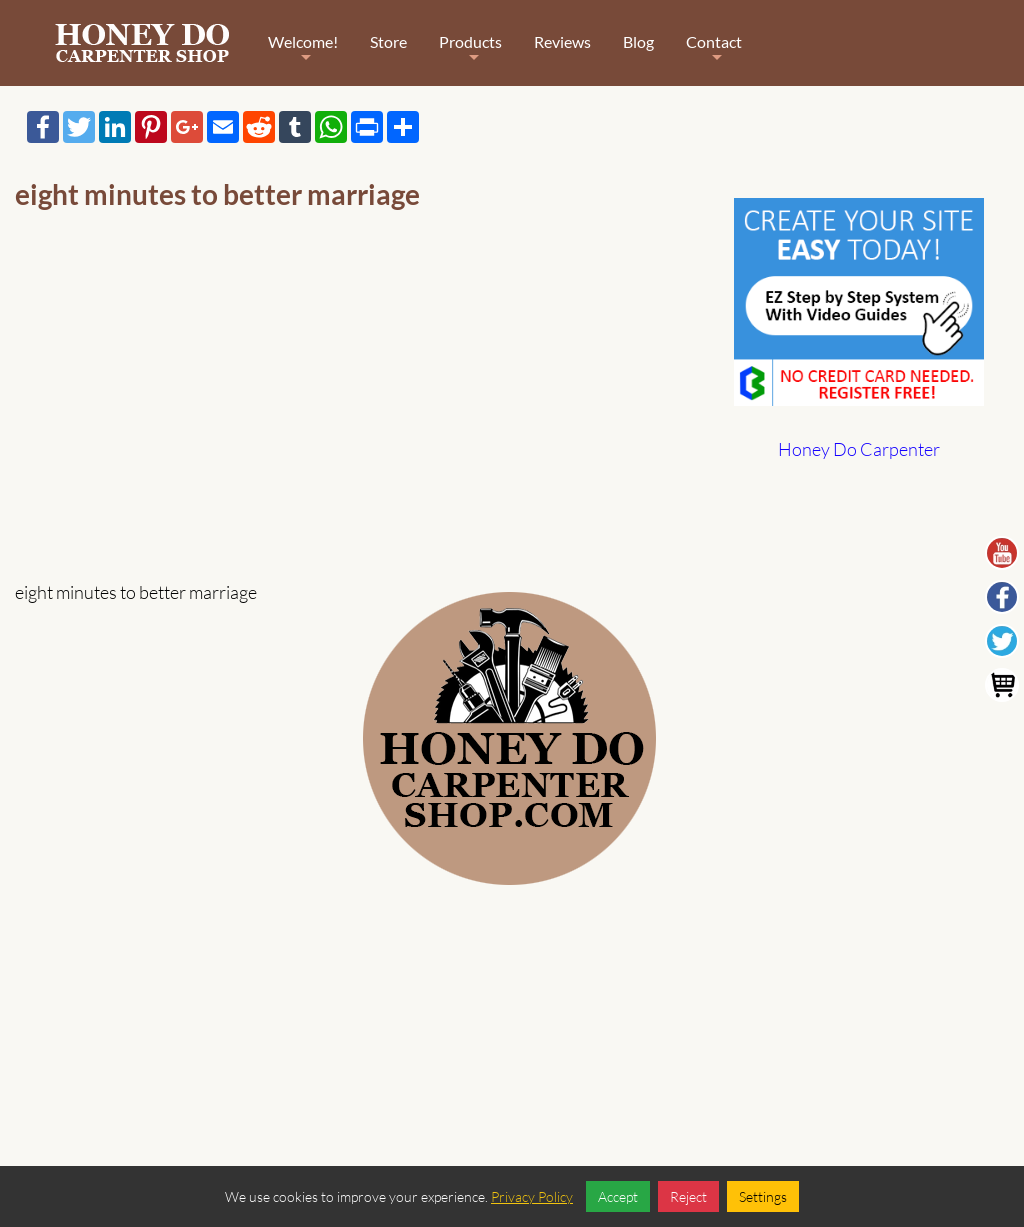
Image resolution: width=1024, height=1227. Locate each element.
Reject (688, 1196)
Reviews (562, 41)
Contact (714, 55)
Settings (763, 1196)
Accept (618, 1196)
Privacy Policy (532, 1196)
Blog (638, 41)
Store (388, 41)
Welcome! (303, 55)
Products (470, 55)
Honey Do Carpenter (859, 449)
